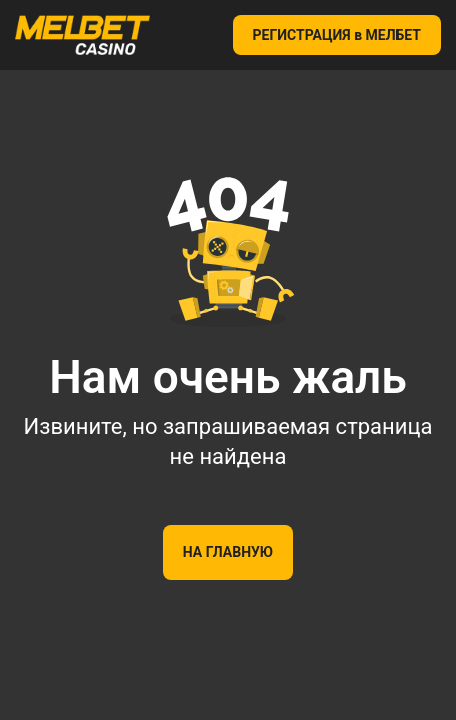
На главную (228, 552)
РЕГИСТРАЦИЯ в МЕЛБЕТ (337, 35)
